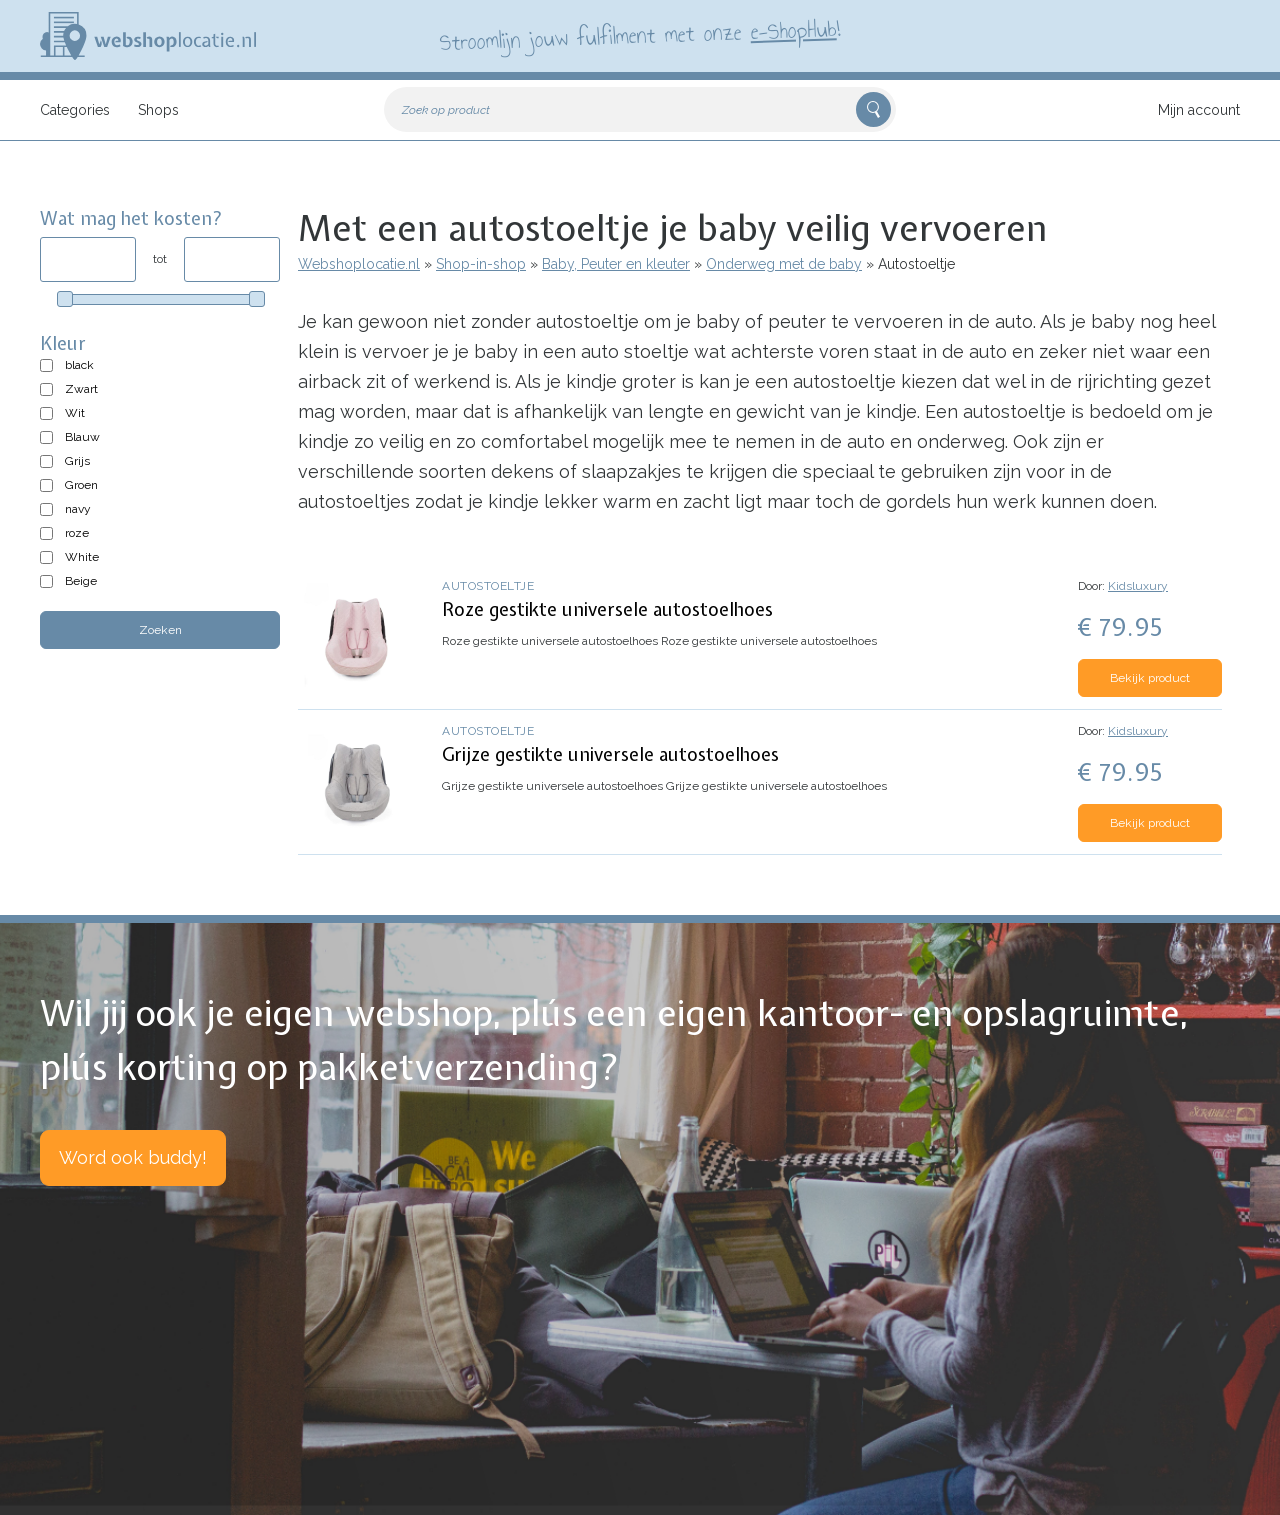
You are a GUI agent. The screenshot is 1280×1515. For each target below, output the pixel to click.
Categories (75, 110)
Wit (75, 413)
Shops (158, 110)
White (82, 557)
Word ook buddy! (133, 1157)
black (79, 365)
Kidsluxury (1138, 586)
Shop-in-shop (481, 264)
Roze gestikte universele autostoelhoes (607, 609)
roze (77, 533)
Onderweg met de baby (784, 264)
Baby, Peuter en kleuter (616, 264)
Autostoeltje (488, 586)
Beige (81, 581)
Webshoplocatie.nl (359, 264)
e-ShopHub (793, 30)
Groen (81, 485)
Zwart (81, 389)
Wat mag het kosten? (131, 218)
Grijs (77, 461)
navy (78, 509)
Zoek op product (446, 110)
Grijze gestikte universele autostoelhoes (610, 754)
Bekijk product (1150, 678)
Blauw (82, 437)
